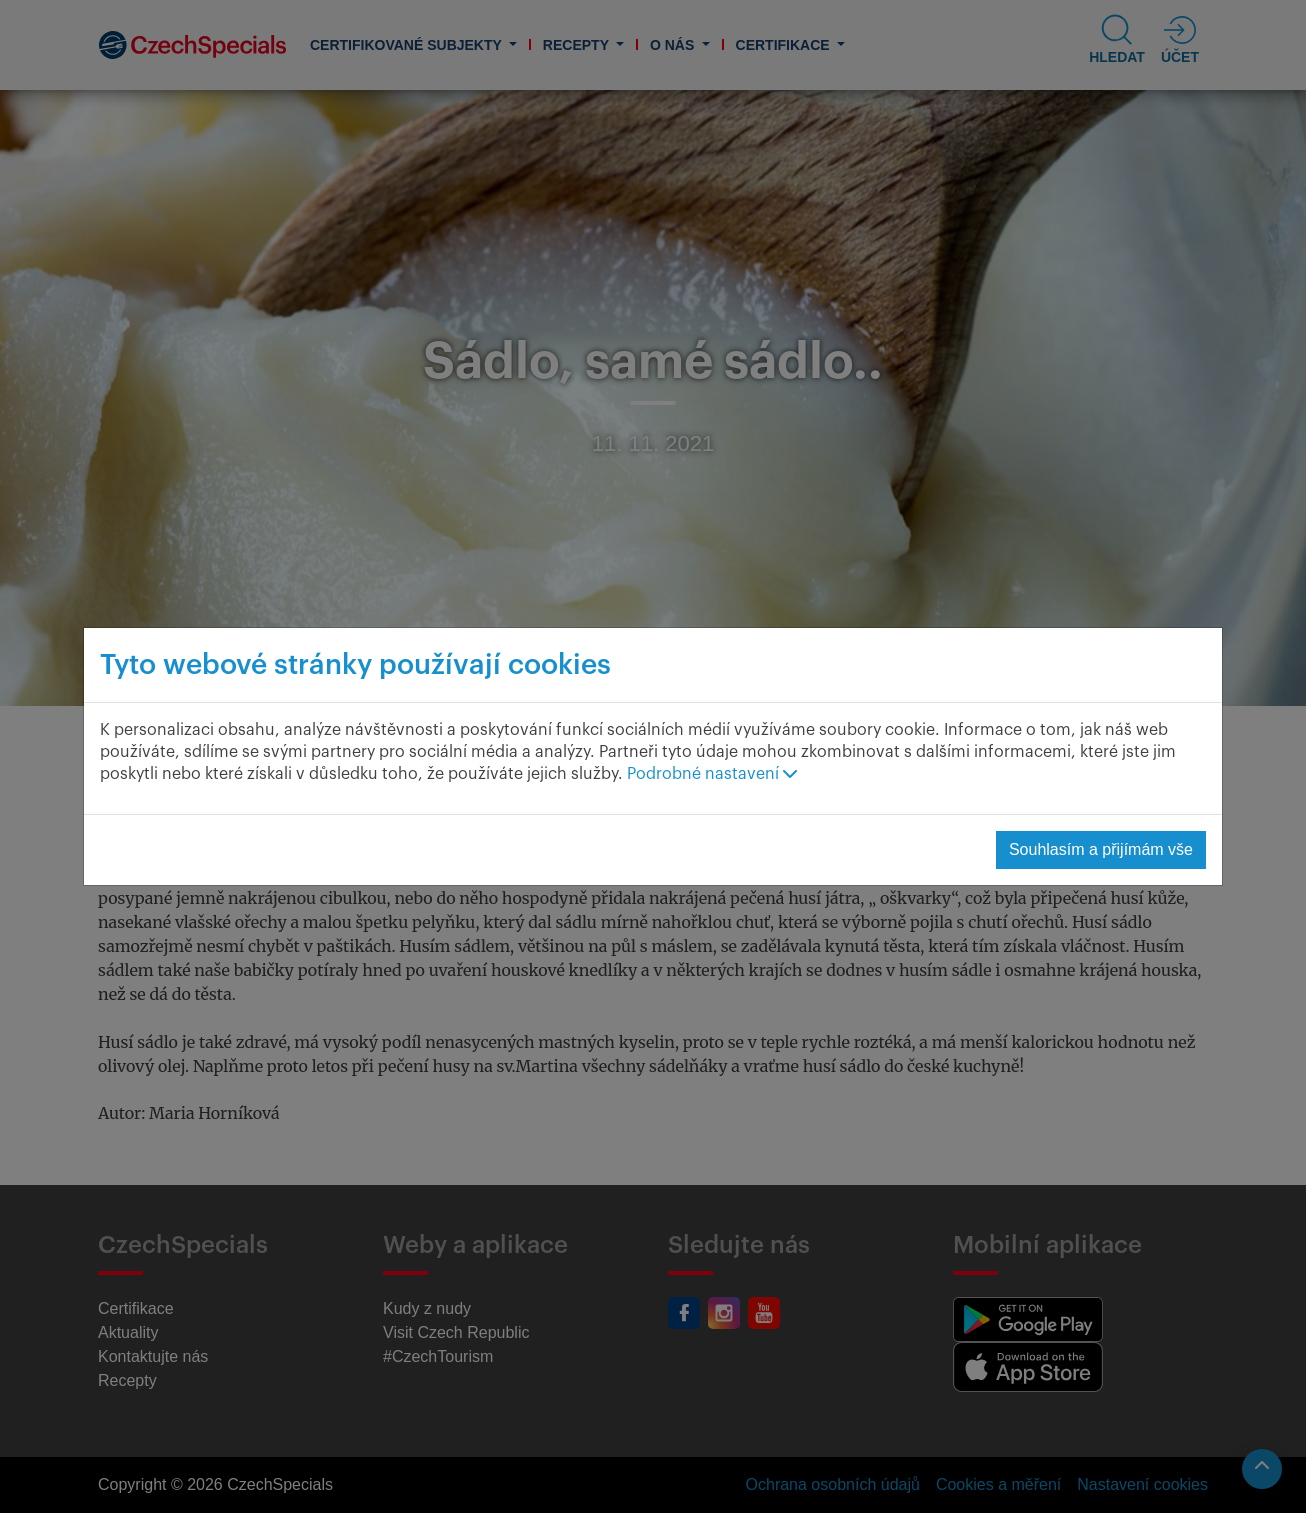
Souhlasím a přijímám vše (1101, 849)
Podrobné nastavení (712, 774)
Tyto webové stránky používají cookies (355, 665)
